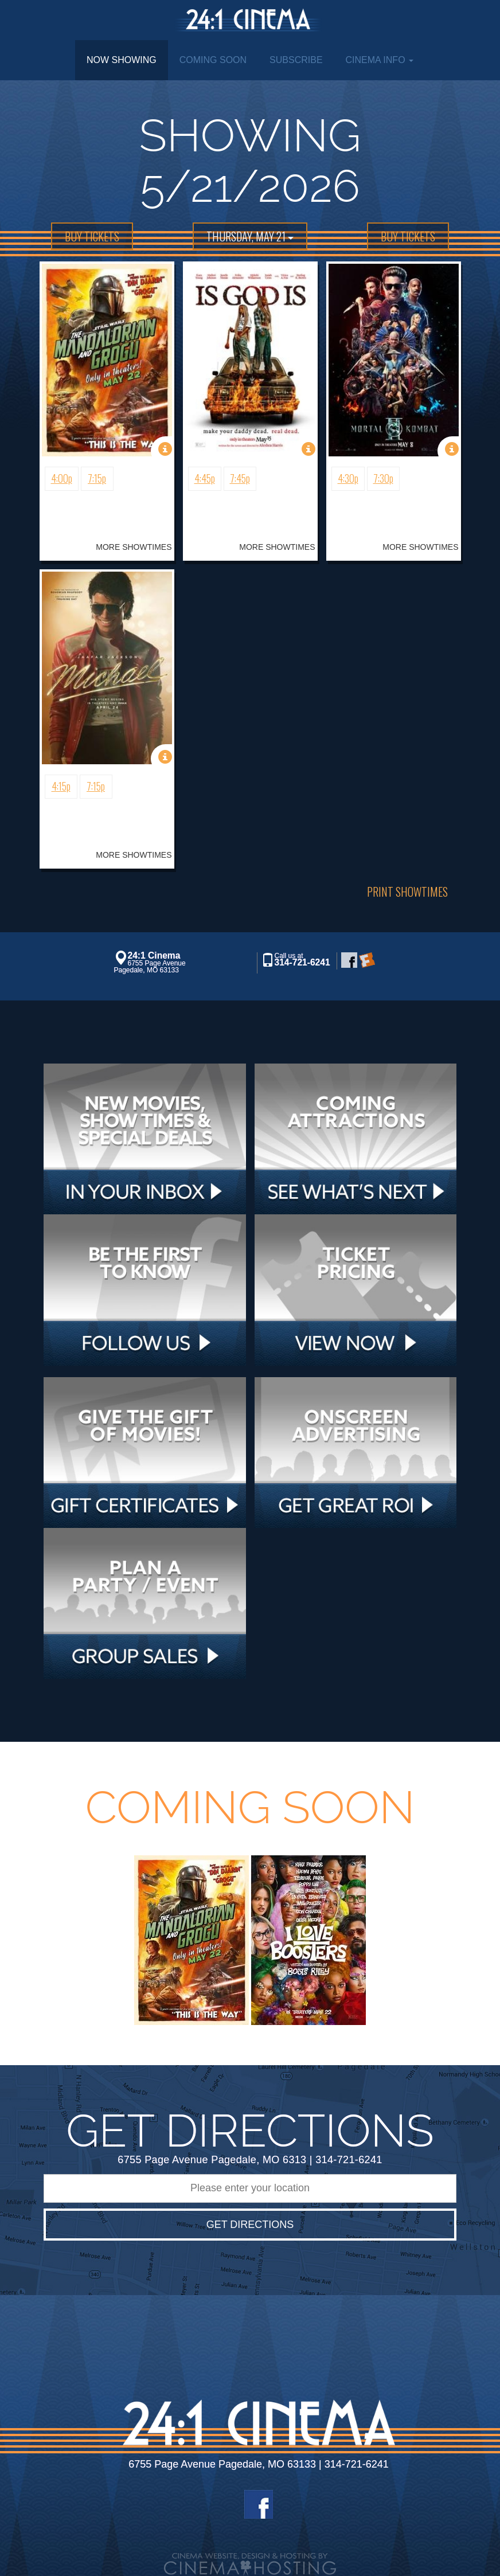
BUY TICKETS (92, 236)
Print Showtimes (407, 891)
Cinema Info (379, 60)
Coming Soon (213, 60)
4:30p (348, 478)
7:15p (97, 478)
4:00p (61, 478)
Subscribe (295, 60)
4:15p (61, 786)
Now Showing (122, 60)
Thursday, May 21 (250, 236)
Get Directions (250, 2224)
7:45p (240, 478)
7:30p (383, 478)
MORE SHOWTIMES (133, 547)
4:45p (204, 478)
